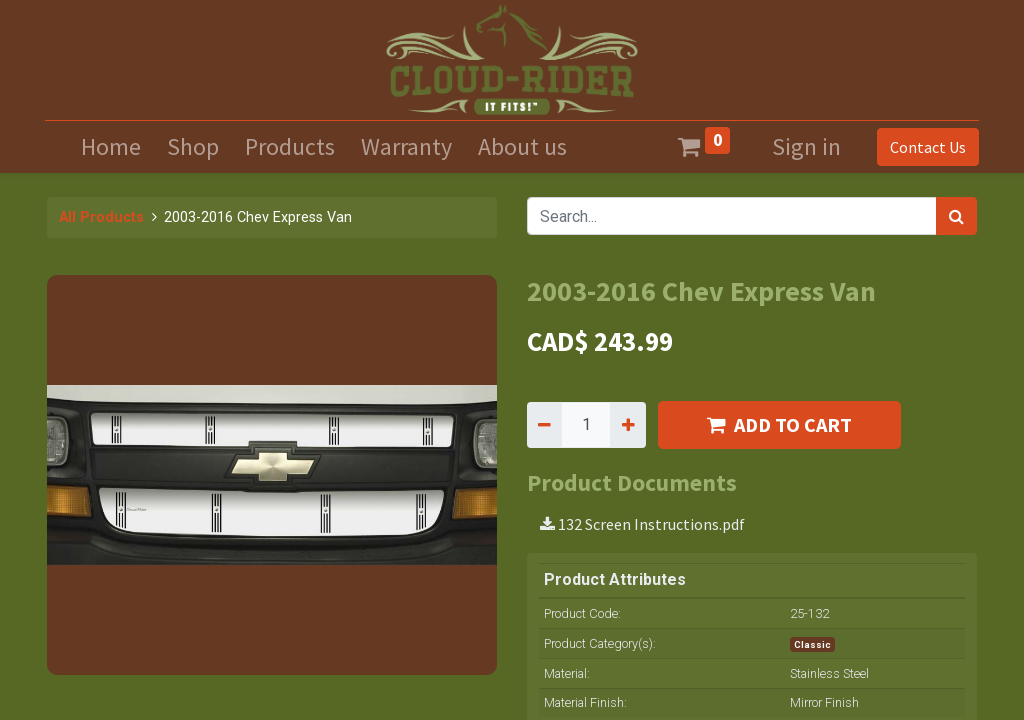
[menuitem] (111, 147)
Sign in (806, 146)
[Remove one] (544, 425)
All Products (101, 217)
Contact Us (926, 147)
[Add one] (627, 425)
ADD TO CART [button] (779, 424)
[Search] (956, 216)
